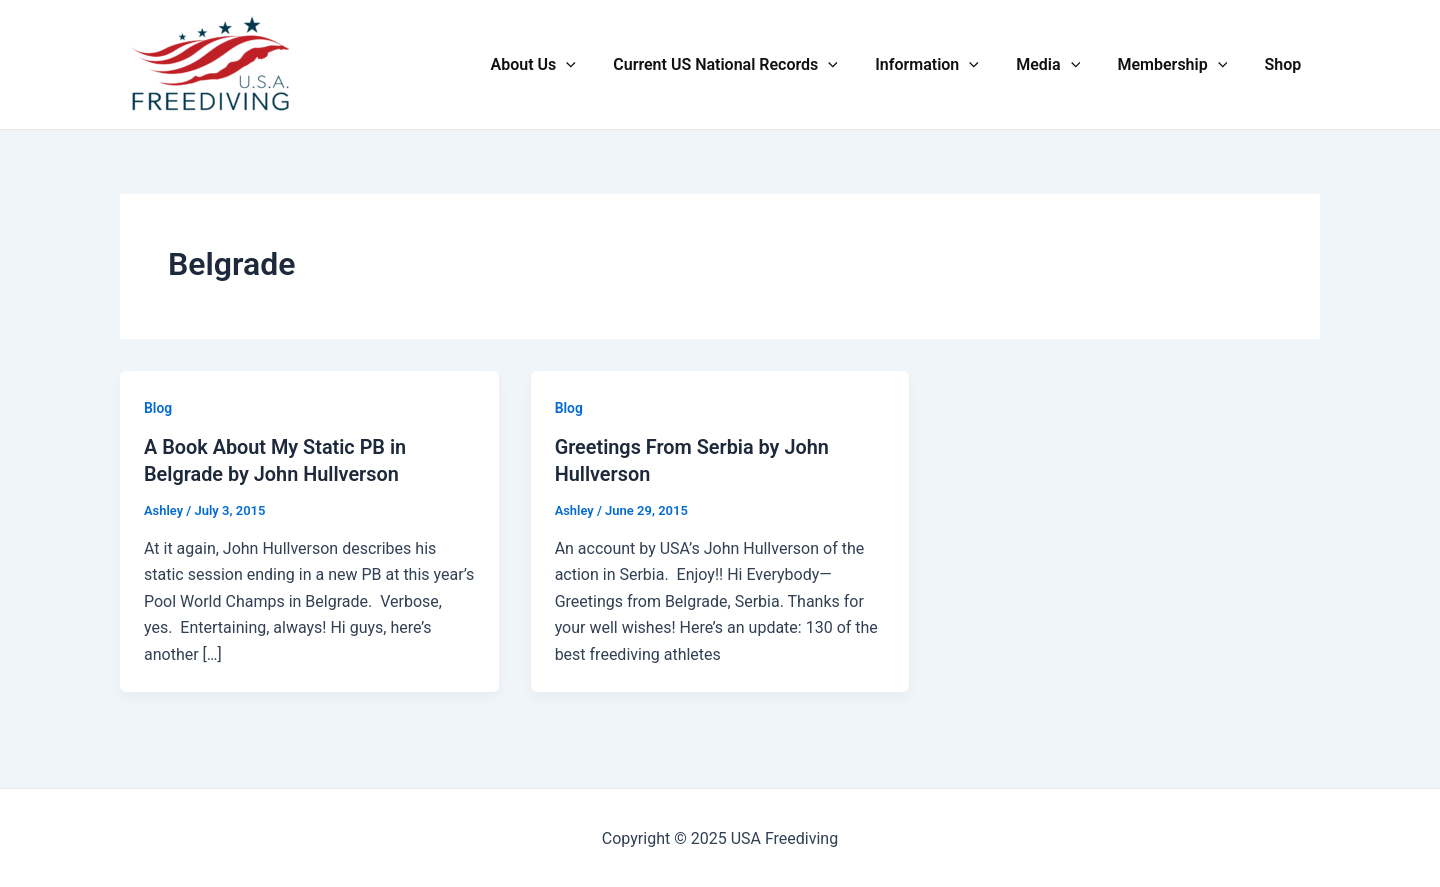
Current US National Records (749, 65)
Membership (1180, 65)
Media (1062, 65)
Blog (158, 408)
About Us (562, 65)
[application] (596, 65)
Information (946, 65)
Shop (1285, 64)
